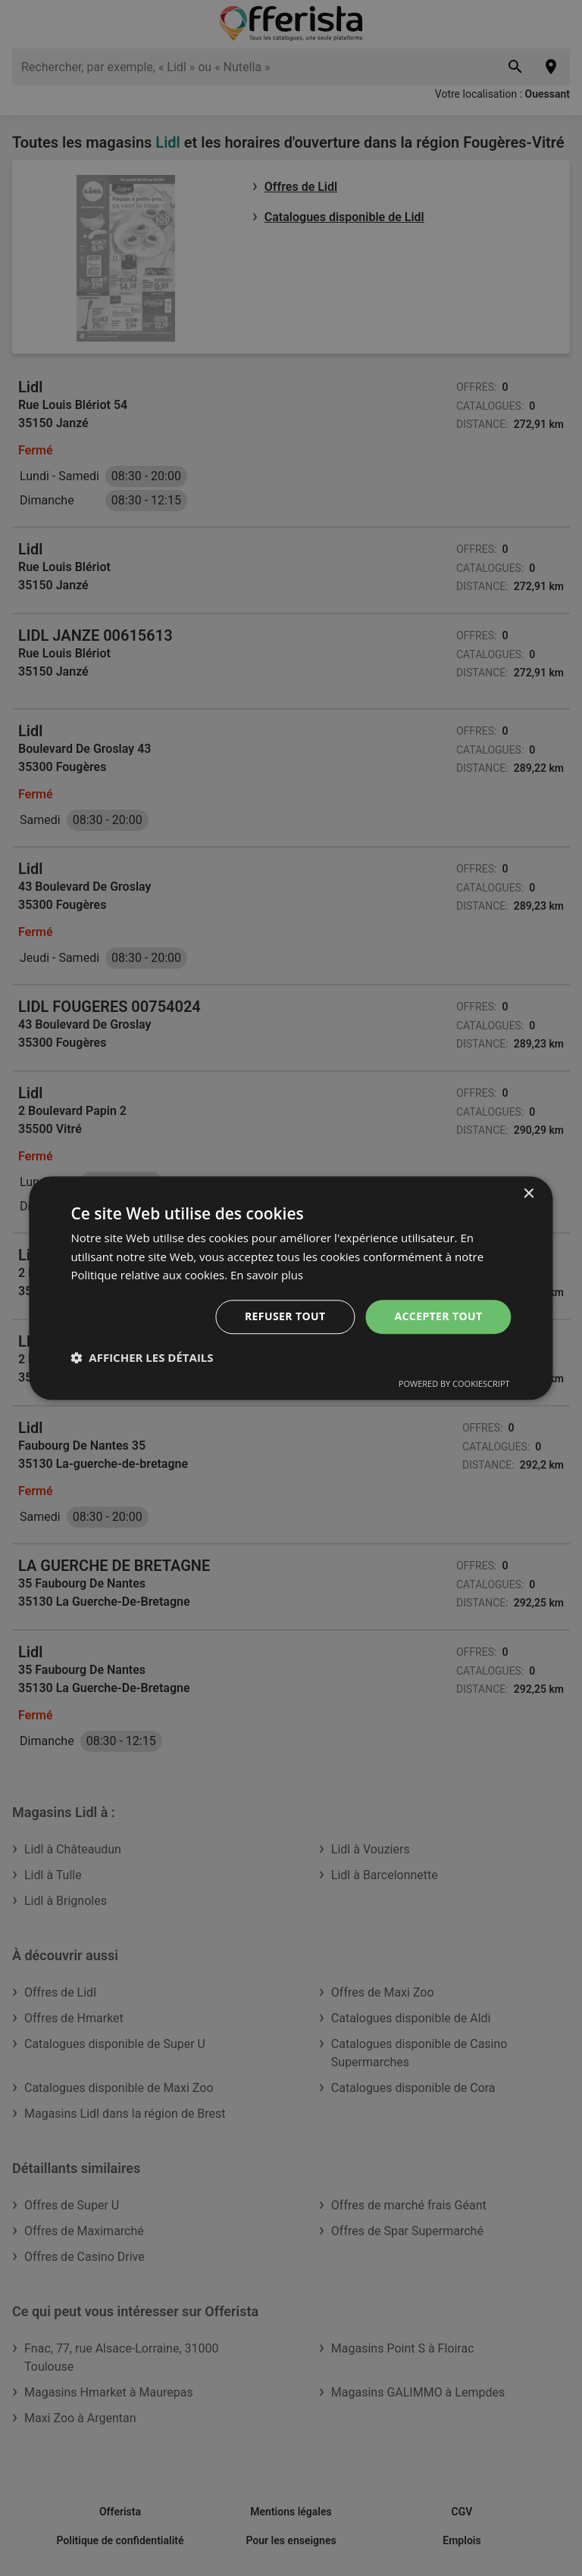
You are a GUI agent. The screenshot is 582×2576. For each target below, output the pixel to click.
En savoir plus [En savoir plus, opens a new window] (267, 1275)
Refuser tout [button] (285, 1316)
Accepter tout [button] (438, 1316)
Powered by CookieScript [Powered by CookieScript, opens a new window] (454, 1383)
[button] (141, 1357)
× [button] (528, 1194)
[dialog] (290, 1288)
